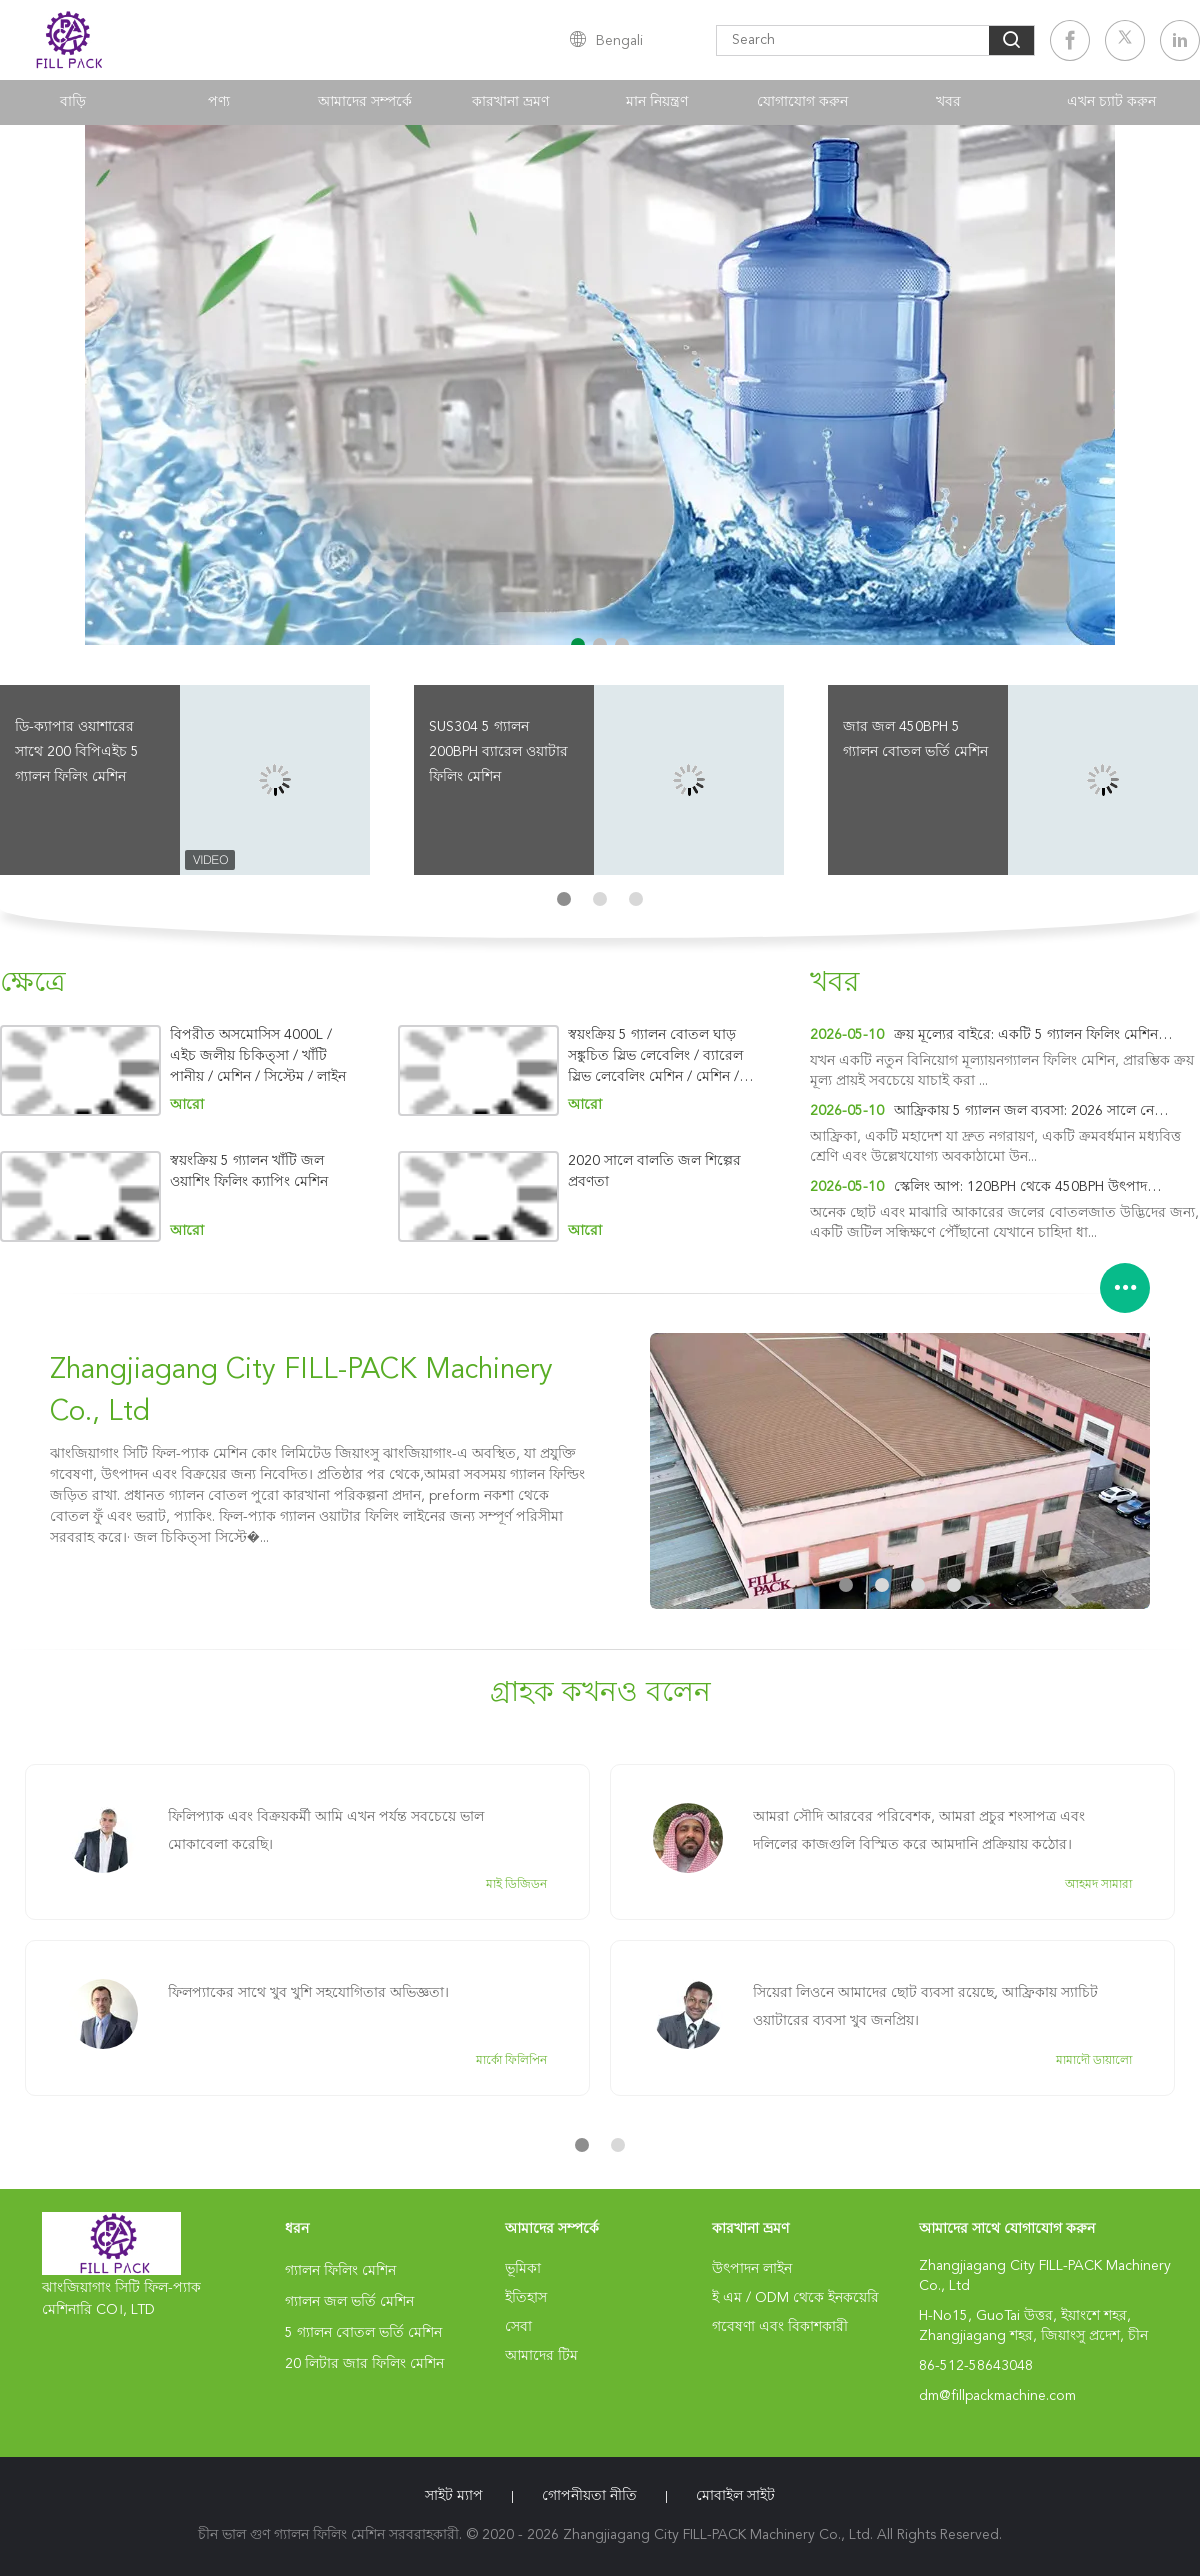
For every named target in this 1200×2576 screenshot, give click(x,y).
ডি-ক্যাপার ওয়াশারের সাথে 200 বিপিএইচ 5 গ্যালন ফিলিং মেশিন (77, 752)
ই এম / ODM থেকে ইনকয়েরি (795, 2298)
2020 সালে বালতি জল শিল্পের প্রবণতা (654, 1171)
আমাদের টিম (541, 2356)
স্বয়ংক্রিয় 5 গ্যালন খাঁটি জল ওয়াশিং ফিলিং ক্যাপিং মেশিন (249, 1171)
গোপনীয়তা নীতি (589, 2496)
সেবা (518, 2327)
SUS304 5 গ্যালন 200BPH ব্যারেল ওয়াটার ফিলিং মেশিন (498, 752)
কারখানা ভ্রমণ (510, 102)
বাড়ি (73, 102)
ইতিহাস (526, 2298)
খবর (948, 102)
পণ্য (219, 102)
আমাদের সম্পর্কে (365, 102)
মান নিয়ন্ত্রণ (657, 102)
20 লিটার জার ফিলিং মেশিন (364, 2364)
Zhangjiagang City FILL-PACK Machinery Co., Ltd (301, 1392)
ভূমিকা (523, 2269)
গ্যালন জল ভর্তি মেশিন (349, 2302)
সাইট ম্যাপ (454, 2496)
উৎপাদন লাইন (752, 2269)
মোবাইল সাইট (735, 2496)
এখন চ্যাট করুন (1111, 102)
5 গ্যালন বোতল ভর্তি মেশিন (363, 2333)
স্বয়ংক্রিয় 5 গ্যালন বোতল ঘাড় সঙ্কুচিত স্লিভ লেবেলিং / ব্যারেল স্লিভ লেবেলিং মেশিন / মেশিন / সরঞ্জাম (655, 1056)
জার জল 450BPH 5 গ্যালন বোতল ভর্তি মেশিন (915, 739)
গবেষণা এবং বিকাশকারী (780, 2327)
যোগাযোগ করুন (802, 102)
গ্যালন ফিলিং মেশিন (340, 2271)
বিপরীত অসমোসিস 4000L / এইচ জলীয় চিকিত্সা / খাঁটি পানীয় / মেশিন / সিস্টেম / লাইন (258, 1056)
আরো (187, 1105)
